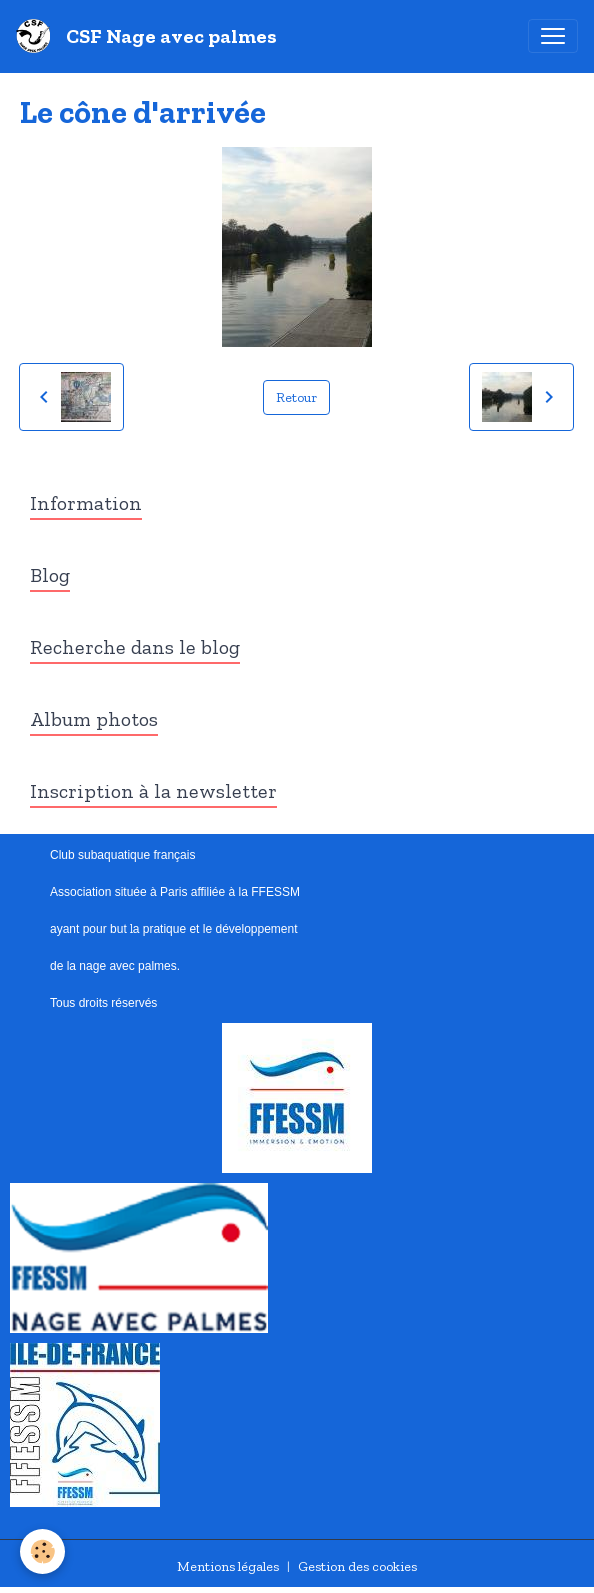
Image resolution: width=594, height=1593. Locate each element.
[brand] (150, 36)
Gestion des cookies (357, 1566)
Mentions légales (228, 1566)
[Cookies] (42, 1551)
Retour (296, 397)
